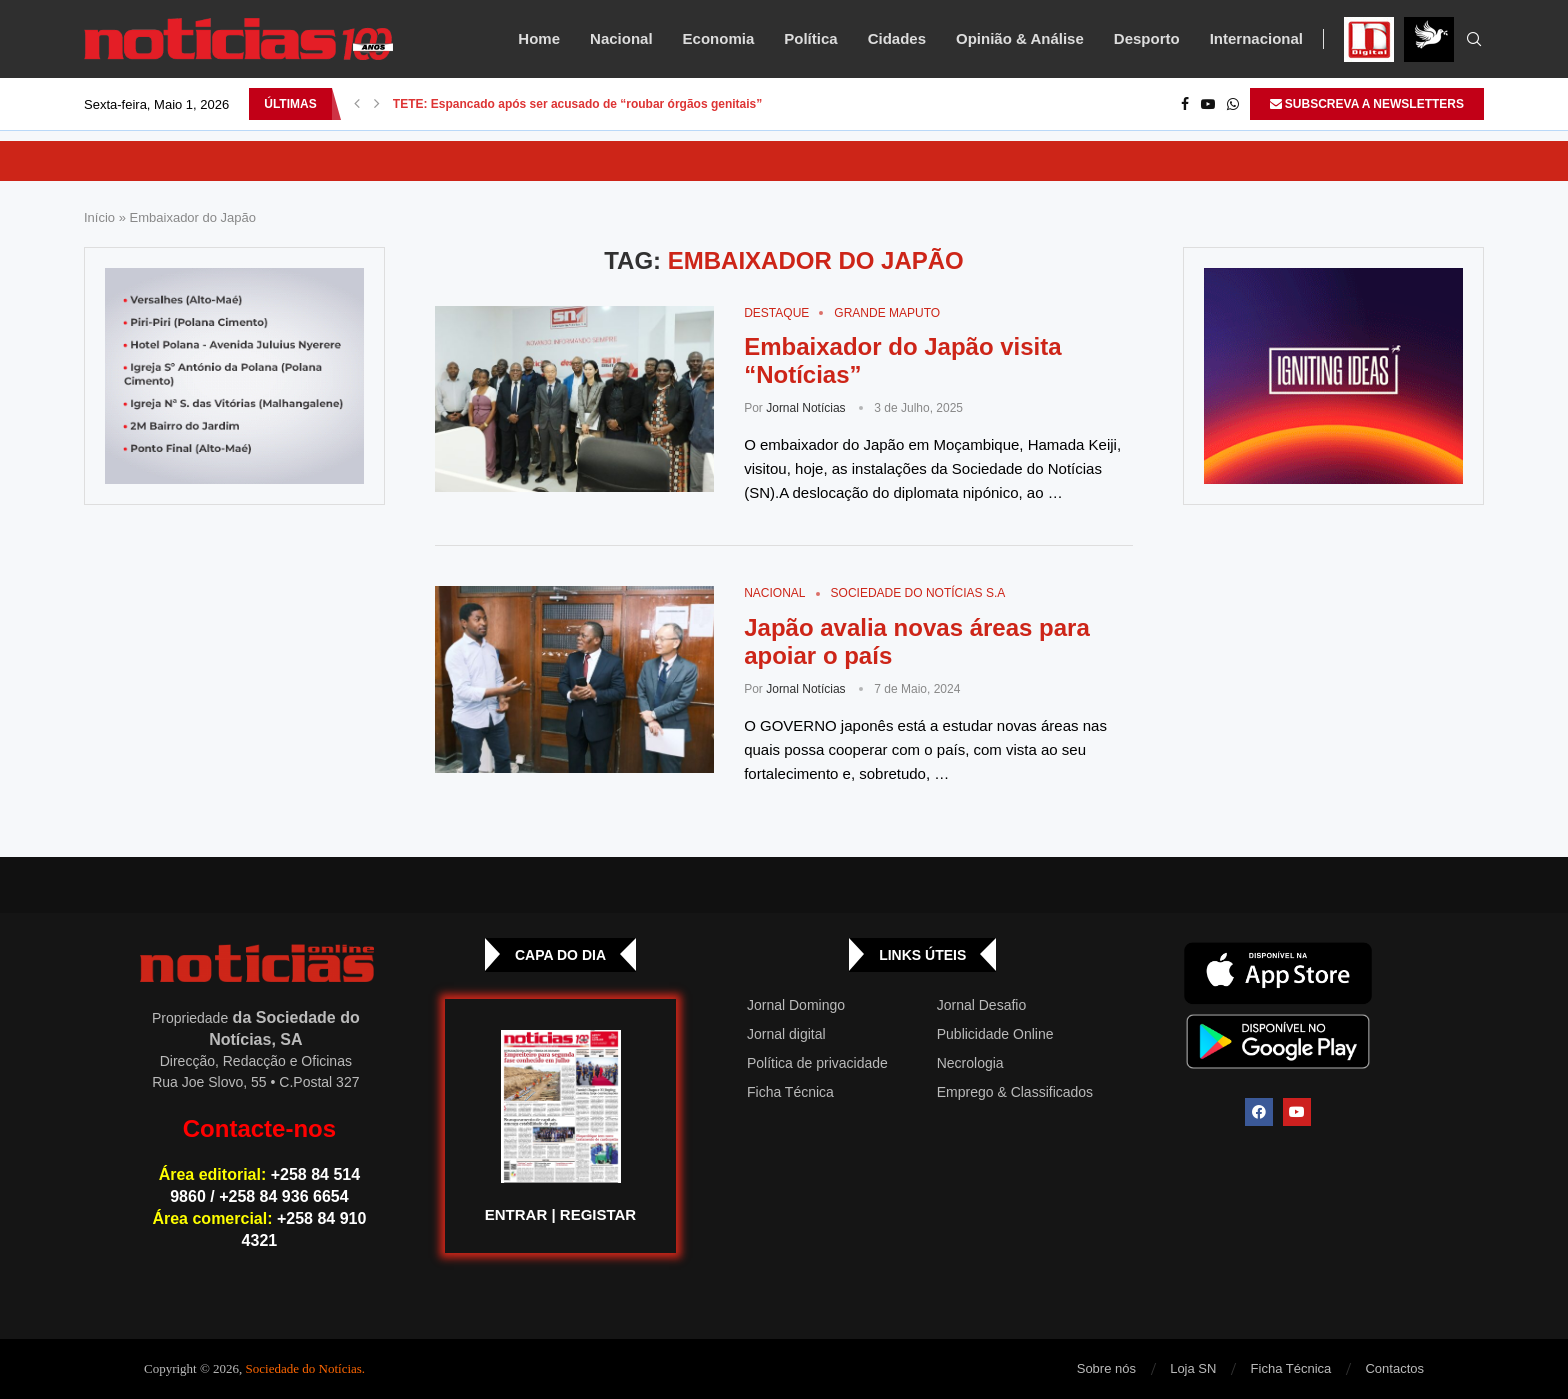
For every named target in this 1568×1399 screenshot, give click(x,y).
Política (810, 38)
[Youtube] (1208, 104)
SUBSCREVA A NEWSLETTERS (1367, 104)
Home (539, 38)
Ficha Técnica (790, 1092)
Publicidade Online (995, 1034)
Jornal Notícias (805, 408)
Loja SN (1193, 1368)
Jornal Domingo (796, 1005)
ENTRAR (516, 1214)
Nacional (621, 38)
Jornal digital (786, 1034)
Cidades (897, 38)
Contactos (1394, 1368)
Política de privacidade (817, 1063)
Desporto (1147, 38)
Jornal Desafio (982, 1005)
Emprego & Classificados (1015, 1092)
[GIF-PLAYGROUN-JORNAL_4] (1333, 376)
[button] (357, 104)
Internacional (1256, 38)
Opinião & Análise (1020, 38)
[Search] (1474, 40)
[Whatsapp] (1233, 104)
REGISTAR (598, 1214)
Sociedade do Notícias (304, 1368)
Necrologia (970, 1063)
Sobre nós (1106, 1368)
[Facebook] (1185, 104)
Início (99, 217)
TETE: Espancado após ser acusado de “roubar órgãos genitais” (577, 104)
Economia (719, 38)
